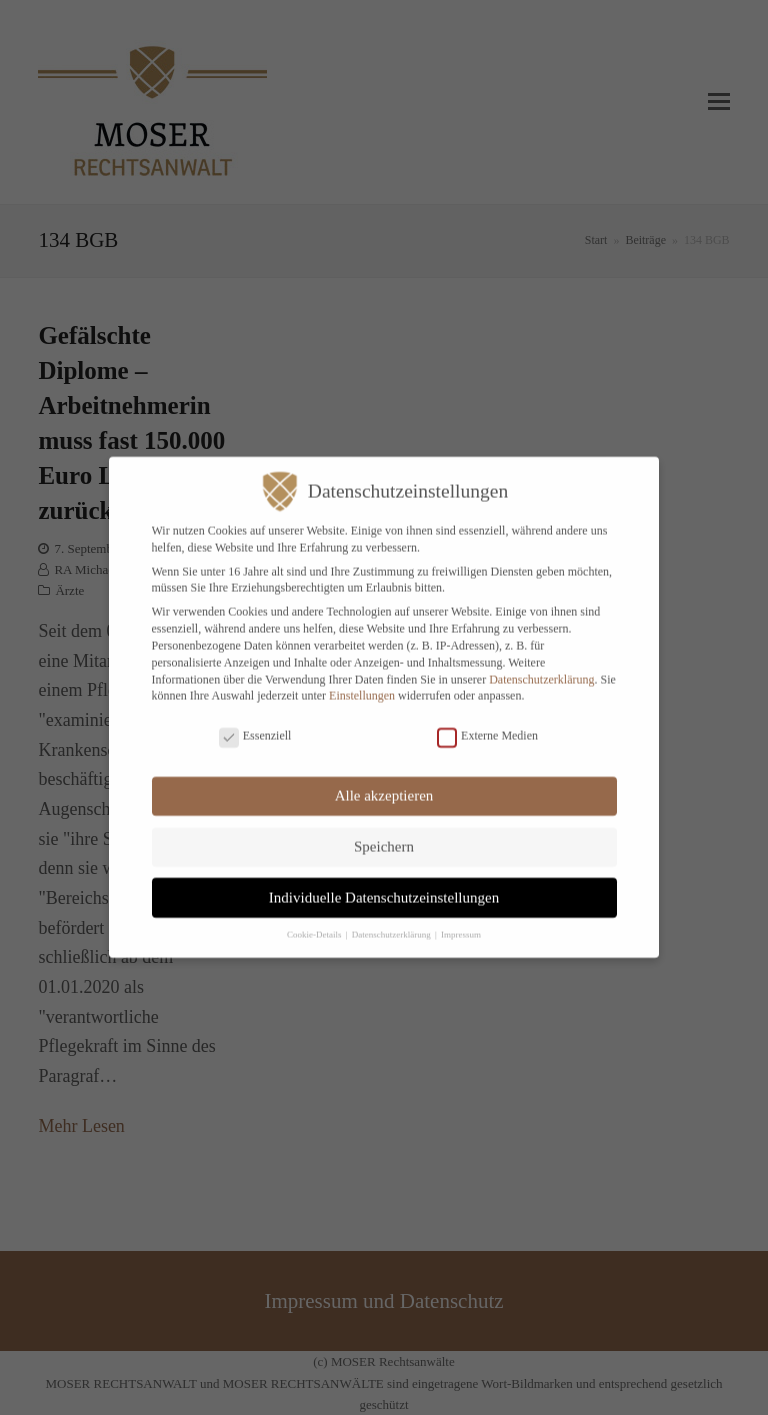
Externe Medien (487, 723)
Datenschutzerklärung (541, 667)
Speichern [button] (384, 835)
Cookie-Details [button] (315, 923)
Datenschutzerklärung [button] (392, 923)
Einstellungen (362, 684)
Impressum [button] (461, 923)
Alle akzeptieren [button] (384, 784)
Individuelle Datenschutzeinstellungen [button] (384, 885)
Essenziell (255, 723)
